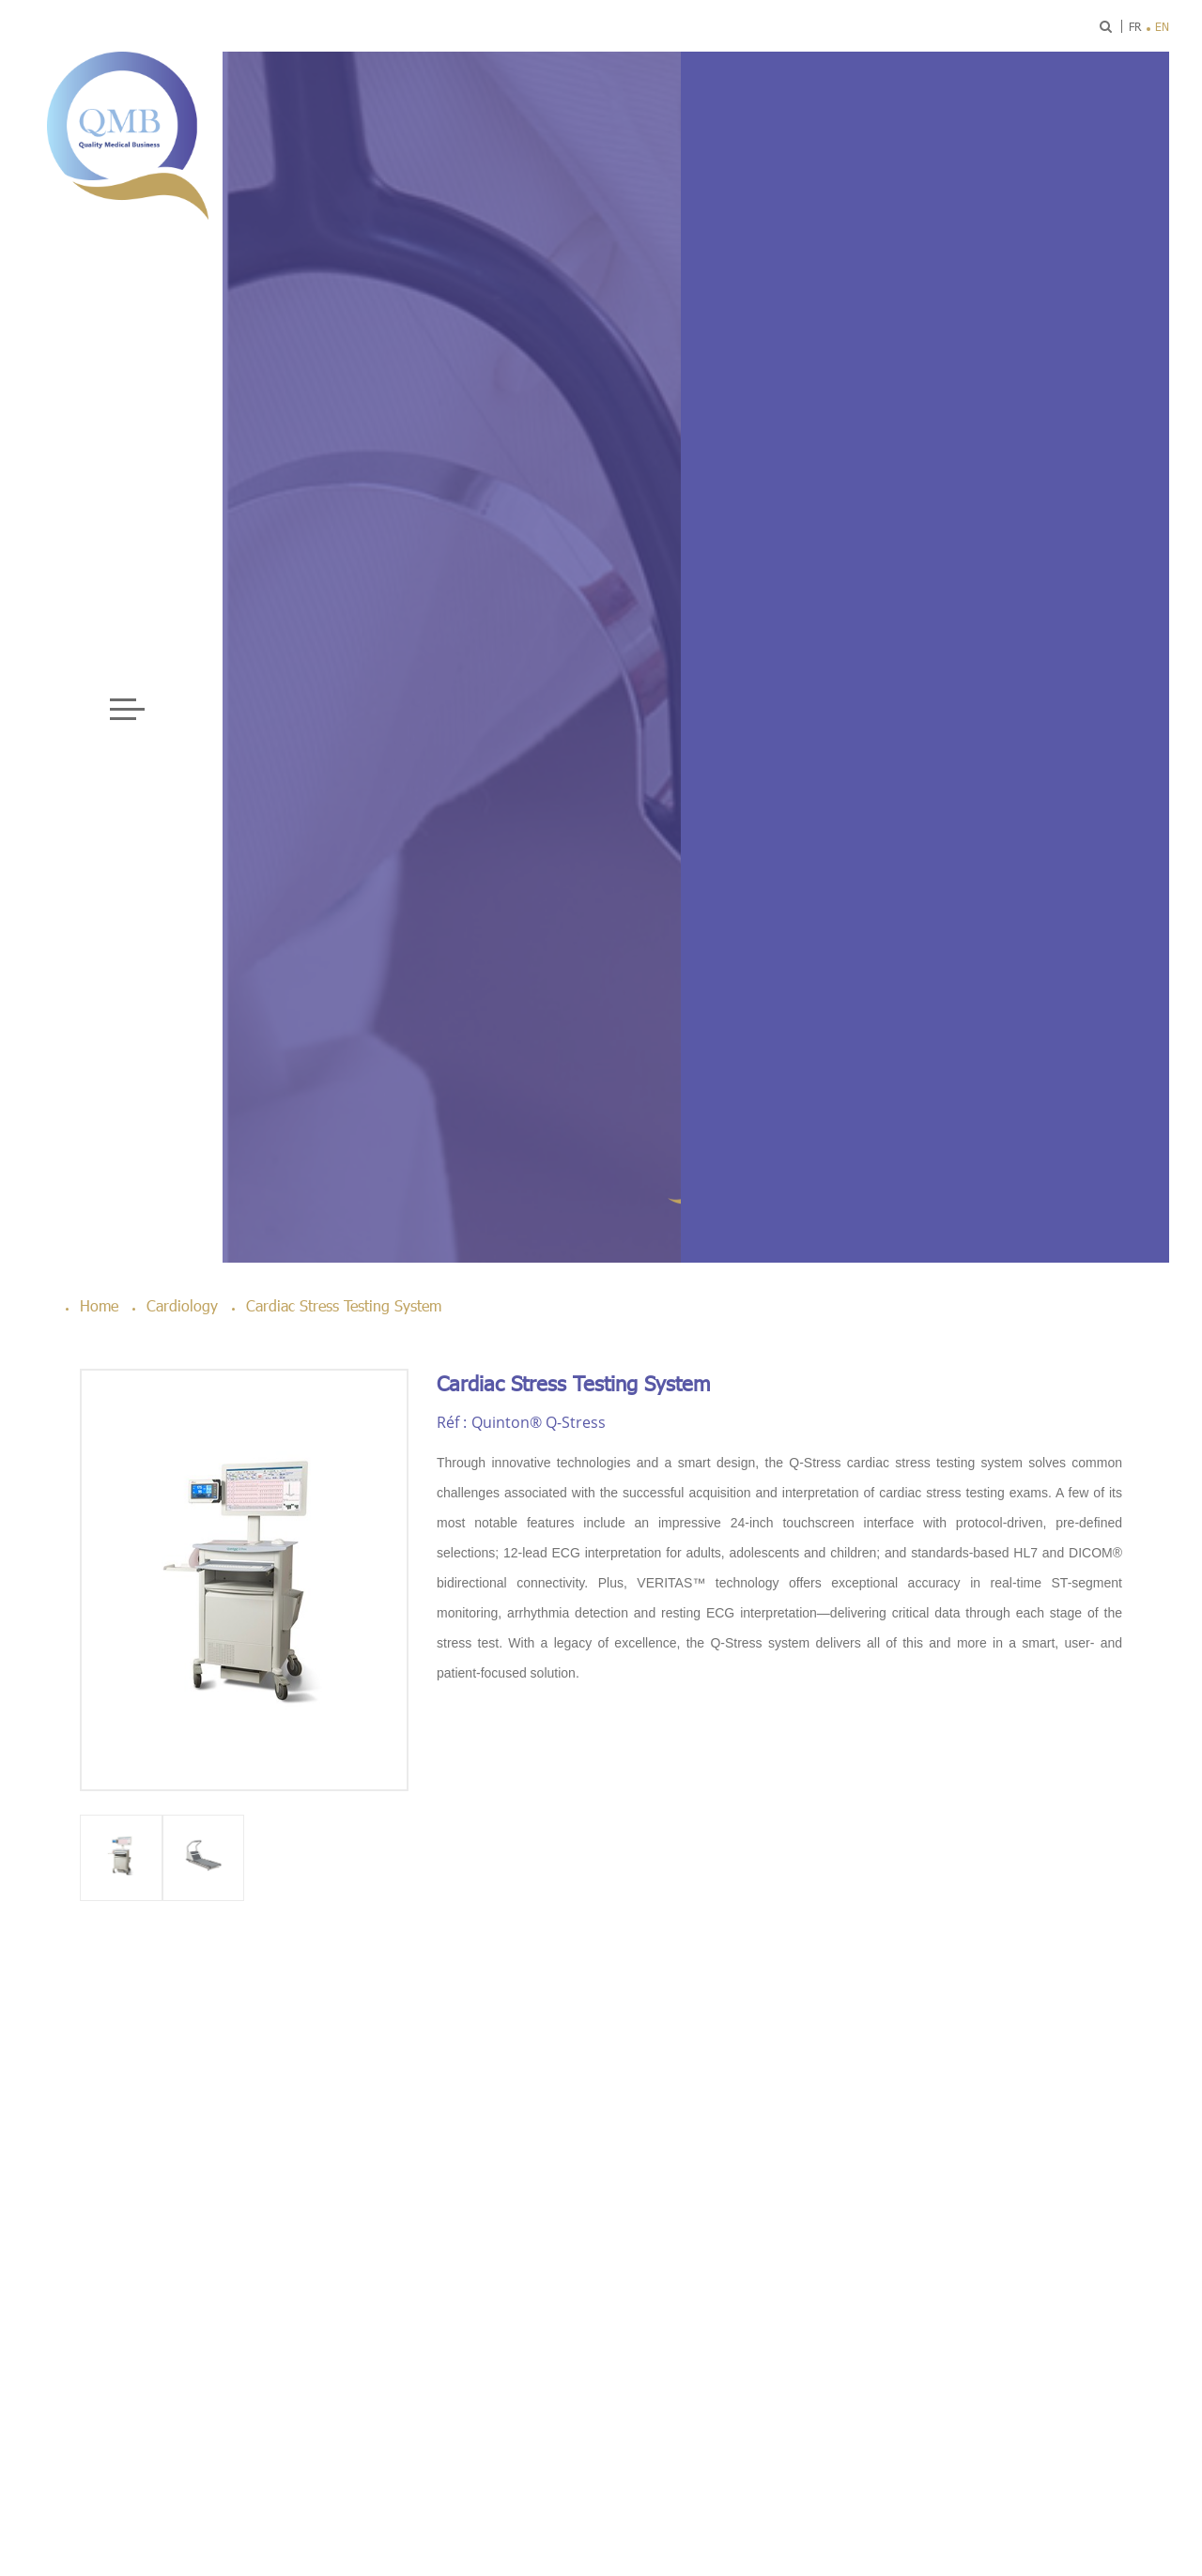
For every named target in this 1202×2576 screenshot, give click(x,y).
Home (99, 1305)
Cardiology (182, 1305)
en (1162, 26)
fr (1135, 26)
